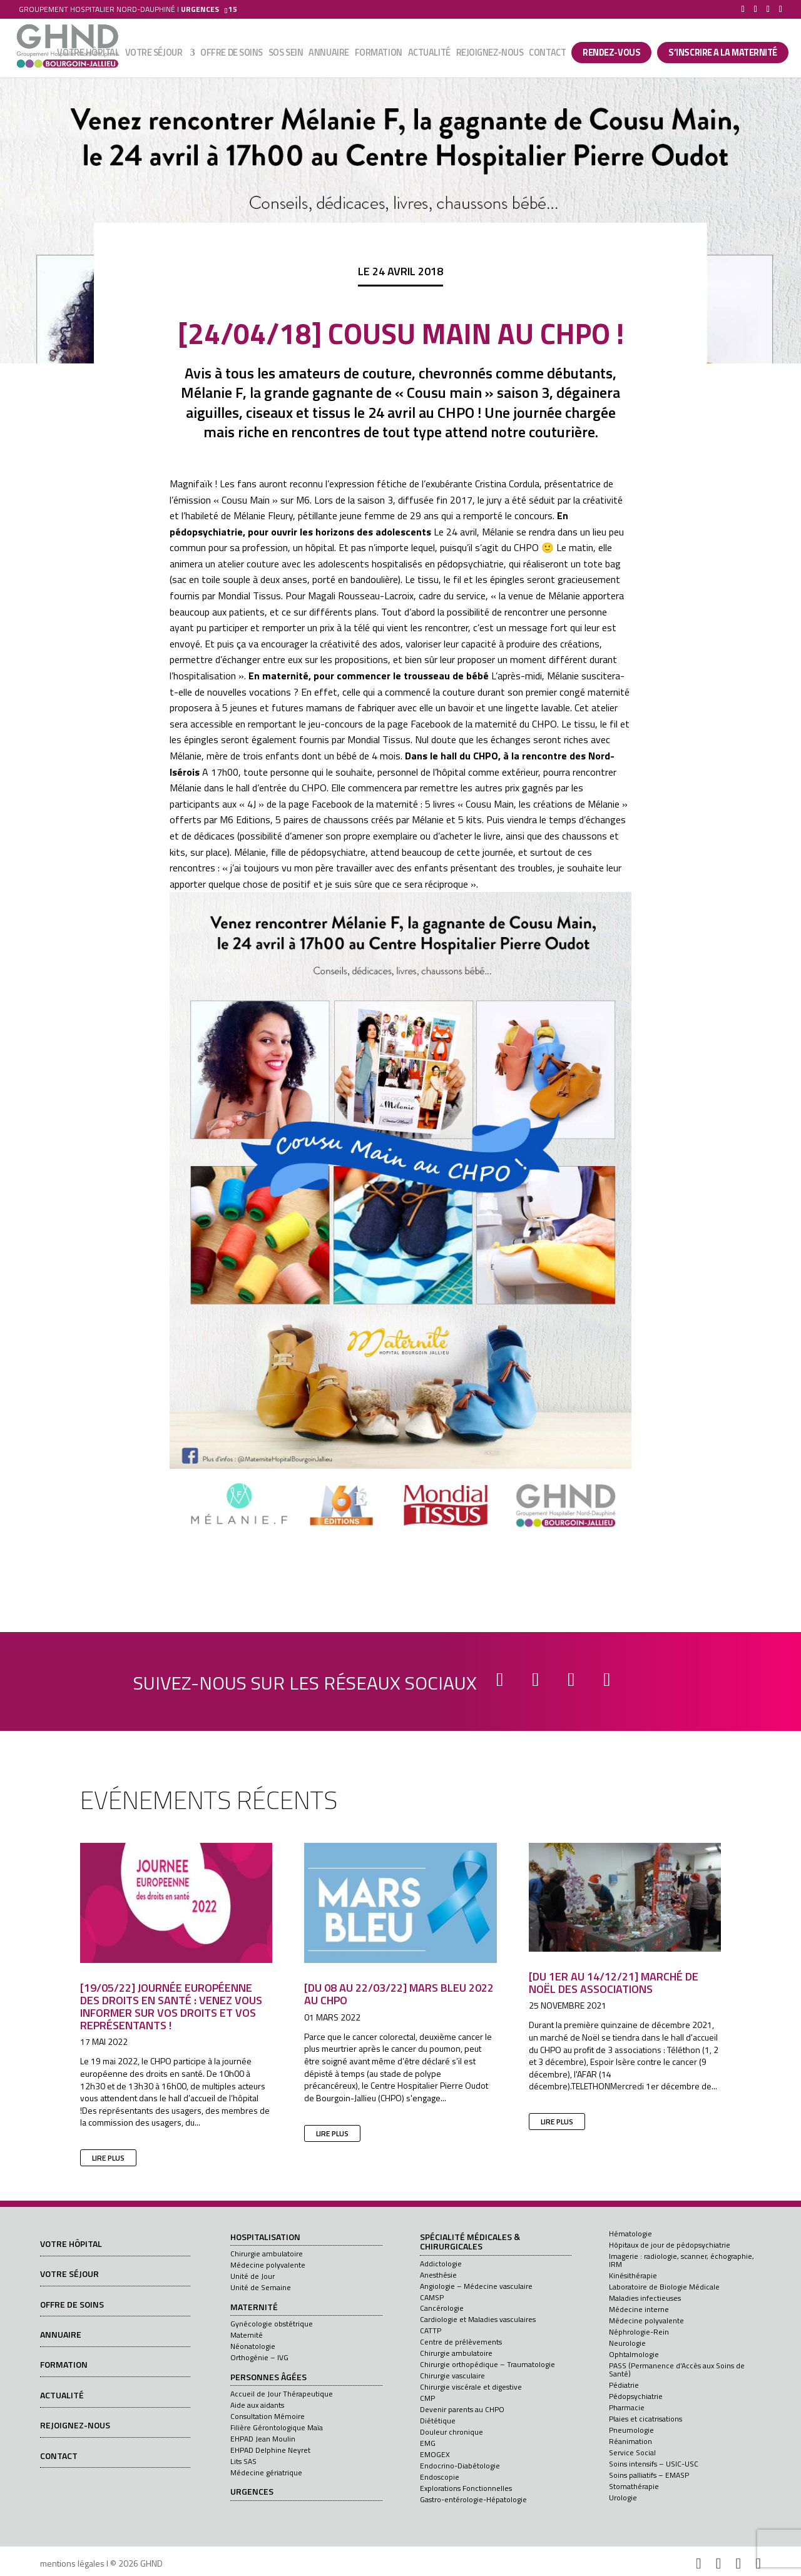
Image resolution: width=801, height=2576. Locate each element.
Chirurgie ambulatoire (266, 2253)
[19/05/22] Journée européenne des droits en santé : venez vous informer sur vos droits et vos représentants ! (171, 2006)
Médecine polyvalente (267, 2265)
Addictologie (441, 2263)
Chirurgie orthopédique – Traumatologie (487, 2364)
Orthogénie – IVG (259, 2357)
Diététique (438, 2420)
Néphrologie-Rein (639, 2332)
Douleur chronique (451, 2432)
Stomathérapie (634, 2486)
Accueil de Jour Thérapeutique (281, 2394)
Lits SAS (243, 2461)
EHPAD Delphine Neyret (270, 2450)
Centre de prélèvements (461, 2342)
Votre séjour (154, 54)
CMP (427, 2398)
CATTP (430, 2330)
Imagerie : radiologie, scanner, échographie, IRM (681, 2260)
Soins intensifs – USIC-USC (653, 2464)
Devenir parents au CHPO (462, 2409)
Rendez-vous (611, 53)
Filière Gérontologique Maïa (276, 2427)
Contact (547, 54)
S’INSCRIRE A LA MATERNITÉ (722, 53)
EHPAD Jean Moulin (262, 2439)
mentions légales (72, 2563)
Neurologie (627, 2343)
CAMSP (432, 2297)
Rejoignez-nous (490, 54)
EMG (428, 2443)
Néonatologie (252, 2346)
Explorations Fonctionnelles (466, 2488)
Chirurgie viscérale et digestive (471, 2387)
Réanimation (630, 2441)
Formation (378, 54)
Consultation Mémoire (267, 2416)
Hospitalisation (265, 2237)
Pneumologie (631, 2430)
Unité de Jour (252, 2276)
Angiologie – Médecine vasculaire (476, 2286)
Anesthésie (438, 2275)
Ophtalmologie (634, 2354)
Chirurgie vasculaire (452, 2375)
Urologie (623, 2497)
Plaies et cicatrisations (645, 2419)
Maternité (254, 2307)
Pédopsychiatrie (636, 2396)
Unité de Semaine (260, 2287)
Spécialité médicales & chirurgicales (470, 2242)
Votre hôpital (88, 54)
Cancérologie (442, 2308)
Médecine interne (639, 2309)
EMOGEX (435, 2454)
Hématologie (630, 2233)
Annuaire (329, 54)
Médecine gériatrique (266, 2472)
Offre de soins (231, 54)
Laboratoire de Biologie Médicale (664, 2287)
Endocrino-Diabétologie (460, 2466)
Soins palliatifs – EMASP (649, 2475)
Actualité (429, 54)
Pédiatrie (624, 2385)
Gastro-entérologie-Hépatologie (473, 2499)
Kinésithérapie (633, 2275)
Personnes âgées (268, 2377)
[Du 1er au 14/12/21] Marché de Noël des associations (613, 1982)
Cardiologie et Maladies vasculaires (478, 2319)
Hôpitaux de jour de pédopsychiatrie (669, 2245)
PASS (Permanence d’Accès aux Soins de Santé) (677, 2369)
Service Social (632, 2452)
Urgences (251, 2492)
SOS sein (285, 54)
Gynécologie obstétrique (271, 2324)
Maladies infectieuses (645, 2298)
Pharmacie (627, 2407)
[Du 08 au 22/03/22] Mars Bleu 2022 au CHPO (399, 1994)
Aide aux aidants (257, 2405)
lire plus (108, 2158)
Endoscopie (439, 2477)
